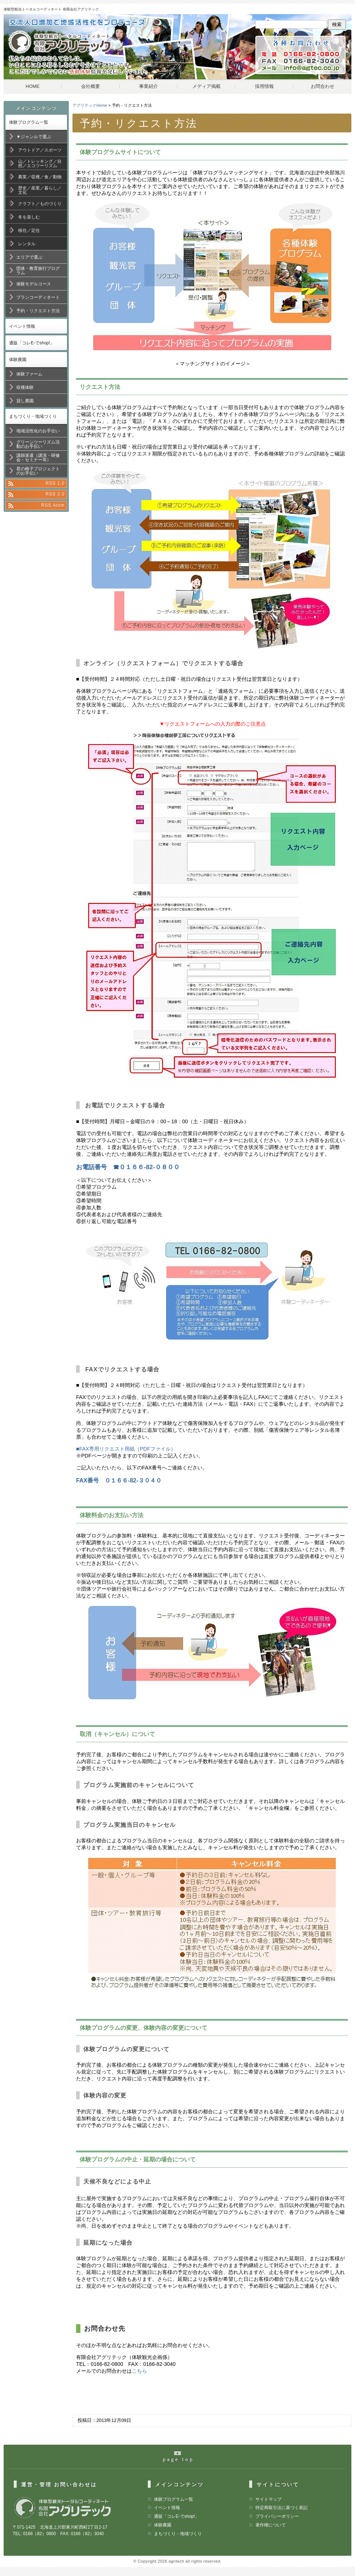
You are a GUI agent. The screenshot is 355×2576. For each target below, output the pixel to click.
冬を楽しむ (29, 217)
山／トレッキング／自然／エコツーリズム (40, 163)
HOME (32, 86)
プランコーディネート (38, 297)
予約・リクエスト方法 (38, 310)
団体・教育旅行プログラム (38, 270)
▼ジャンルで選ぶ (33, 136)
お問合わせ (322, 86)
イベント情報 (22, 326)
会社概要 (90, 86)
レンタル (27, 243)
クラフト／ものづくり (40, 203)
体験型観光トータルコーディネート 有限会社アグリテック (51, 9)
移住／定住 (29, 230)
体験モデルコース (33, 284)
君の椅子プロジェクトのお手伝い (38, 471)
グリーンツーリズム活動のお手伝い (38, 444)
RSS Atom (53, 505)
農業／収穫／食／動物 (40, 176)
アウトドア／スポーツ (40, 150)
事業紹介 (148, 86)
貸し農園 (25, 400)
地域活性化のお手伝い (38, 430)
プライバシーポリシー (277, 2516)
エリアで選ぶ (29, 257)
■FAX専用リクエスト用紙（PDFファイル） (126, 1449)
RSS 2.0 (55, 494)
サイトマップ (268, 2499)
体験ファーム (29, 374)
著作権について (270, 2525)
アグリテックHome (89, 105)
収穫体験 (25, 387)
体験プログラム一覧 (28, 122)
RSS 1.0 (55, 483)
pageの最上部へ (181, 2459)
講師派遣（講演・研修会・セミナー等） (38, 457)
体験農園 (17, 359)
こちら (139, 2371)
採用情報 (264, 86)
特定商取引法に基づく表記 (281, 2507)
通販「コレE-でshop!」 (31, 342)
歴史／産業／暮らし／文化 (40, 190)
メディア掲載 (206, 86)
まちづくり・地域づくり (33, 416)
